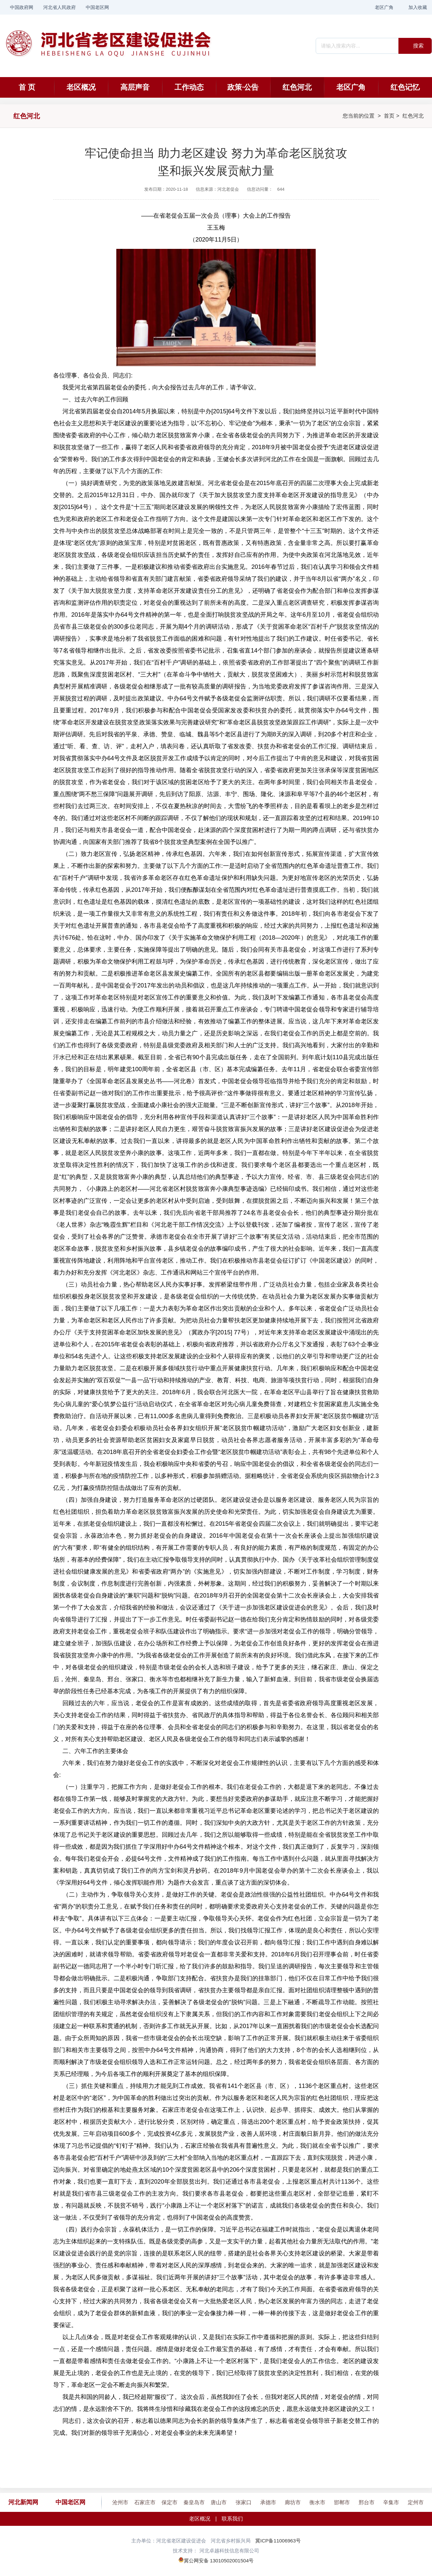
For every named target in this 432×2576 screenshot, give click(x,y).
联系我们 (232, 2519)
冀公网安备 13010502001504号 (219, 2560)
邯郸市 (342, 2502)
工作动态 (189, 87)
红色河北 (297, 87)
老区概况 (81, 87)
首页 (389, 116)
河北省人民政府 (59, 7)
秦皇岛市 (194, 2502)
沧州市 (120, 2502)
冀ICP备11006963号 (278, 2540)
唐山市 (219, 2502)
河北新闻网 (23, 2502)
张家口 (244, 2502)
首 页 (27, 87)
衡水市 (317, 2502)
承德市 (268, 2502)
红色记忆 (405, 87)
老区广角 (384, 7)
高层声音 (135, 87)
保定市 (169, 2502)
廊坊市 (293, 2502)
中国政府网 (21, 7)
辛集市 (391, 2502)
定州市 (416, 2502)
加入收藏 (417, 7)
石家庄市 (145, 2502)
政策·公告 (243, 87)
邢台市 (367, 2502)
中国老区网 (97, 7)
